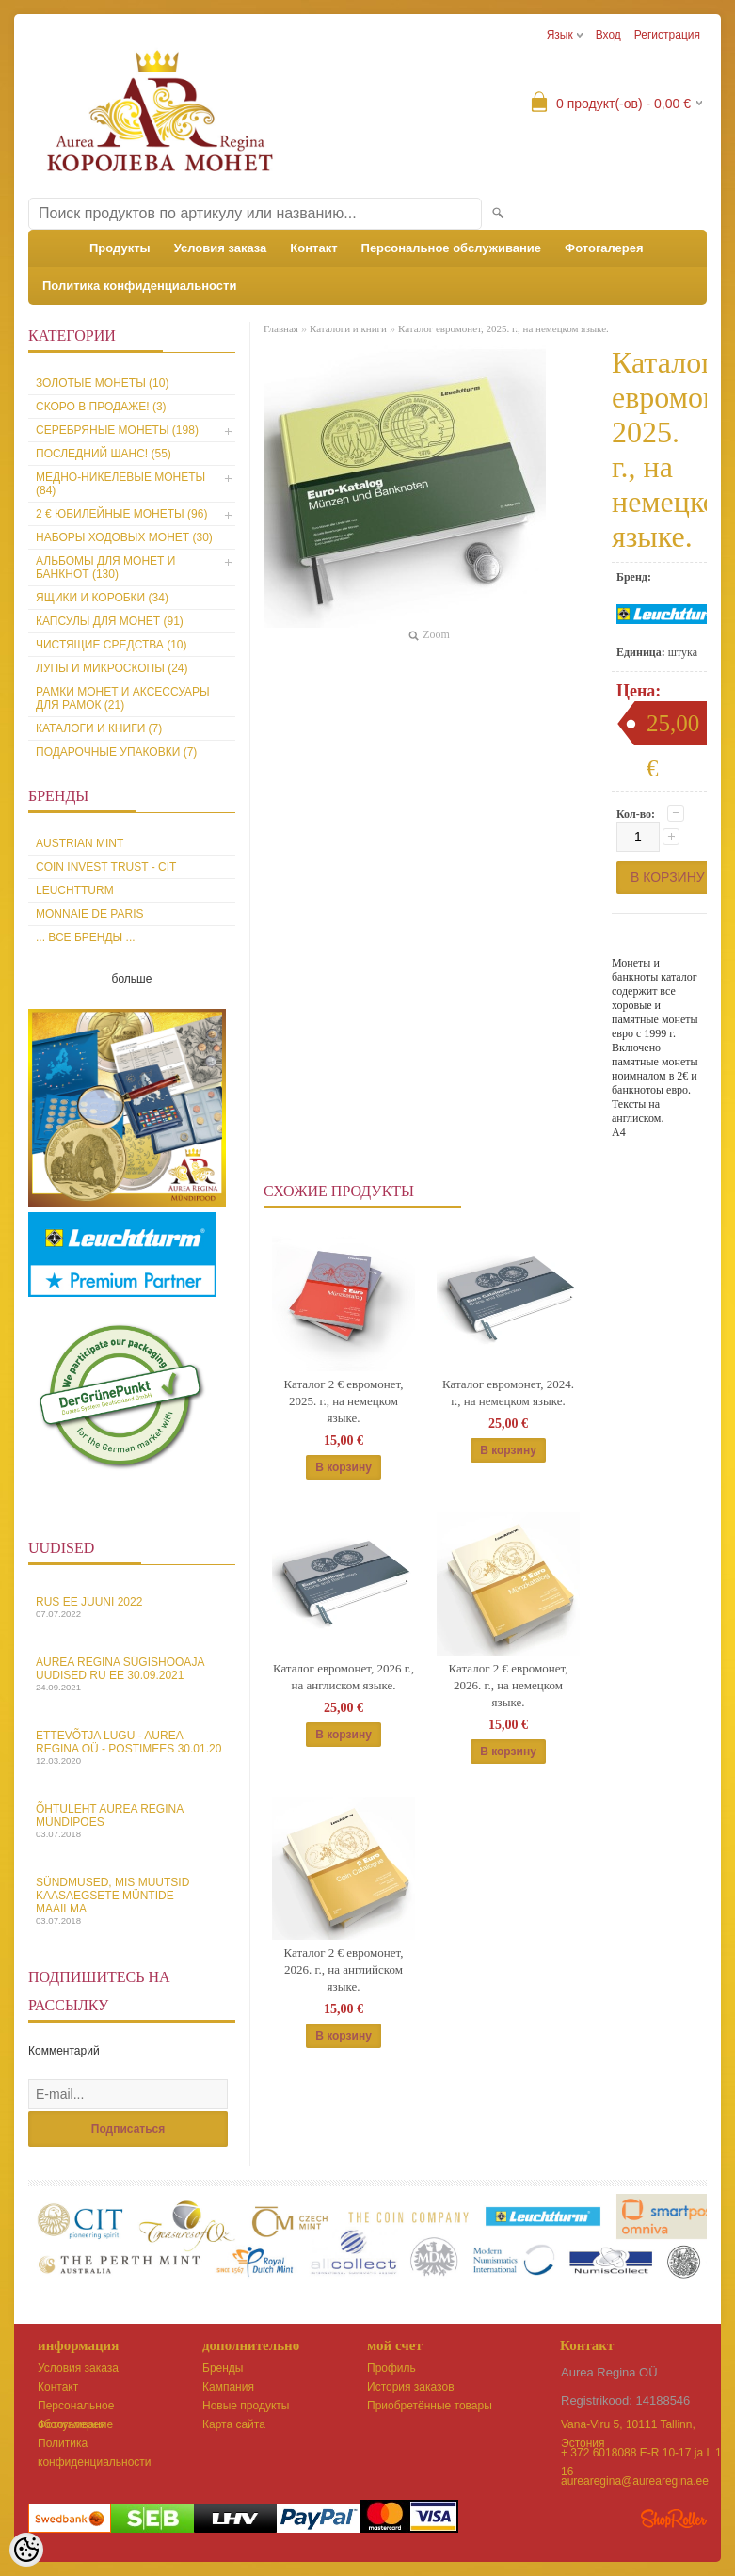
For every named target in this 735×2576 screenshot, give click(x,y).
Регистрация (667, 34)
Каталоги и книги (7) (99, 728)
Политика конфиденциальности (139, 286)
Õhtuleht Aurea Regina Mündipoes (132, 1820)
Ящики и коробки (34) (102, 597)
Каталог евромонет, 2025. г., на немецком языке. (503, 328)
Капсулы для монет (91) (110, 621)
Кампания (228, 2386)
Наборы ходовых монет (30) (124, 537)
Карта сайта (233, 2424)
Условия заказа (220, 248)
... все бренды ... (86, 937)
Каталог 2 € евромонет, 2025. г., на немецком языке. (344, 1401)
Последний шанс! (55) (103, 453)
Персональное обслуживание (451, 248)
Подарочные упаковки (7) (116, 752)
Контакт (313, 248)
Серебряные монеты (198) (117, 430)
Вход (608, 34)
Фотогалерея (604, 248)
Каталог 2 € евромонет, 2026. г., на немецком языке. (508, 1685)
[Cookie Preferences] (26, 2550)
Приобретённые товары (429, 2405)
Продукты (120, 248)
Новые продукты (245, 2405)
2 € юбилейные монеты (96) (121, 513)
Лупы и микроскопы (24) (112, 668)
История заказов (411, 2386)
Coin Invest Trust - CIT (106, 866)
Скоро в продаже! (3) (101, 406)
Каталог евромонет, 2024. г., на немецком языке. (508, 1392)
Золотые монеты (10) (102, 383)
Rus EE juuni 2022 (132, 1607)
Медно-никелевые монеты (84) (120, 484)
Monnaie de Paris (89, 913)
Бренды (222, 2368)
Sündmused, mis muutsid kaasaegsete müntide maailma (132, 1901)
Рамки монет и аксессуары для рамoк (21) (123, 698)
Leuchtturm (75, 890)
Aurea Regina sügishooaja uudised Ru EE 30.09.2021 (132, 1674)
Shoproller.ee (674, 2518)
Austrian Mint (79, 843)
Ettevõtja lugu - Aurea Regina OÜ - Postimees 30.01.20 (132, 1747)
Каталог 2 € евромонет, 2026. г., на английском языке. (344, 1969)
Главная (281, 328)
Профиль (391, 2368)
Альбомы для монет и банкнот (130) (105, 567)
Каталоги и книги (348, 328)
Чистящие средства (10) (111, 644)
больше (132, 978)
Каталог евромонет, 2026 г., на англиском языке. (343, 1676)
